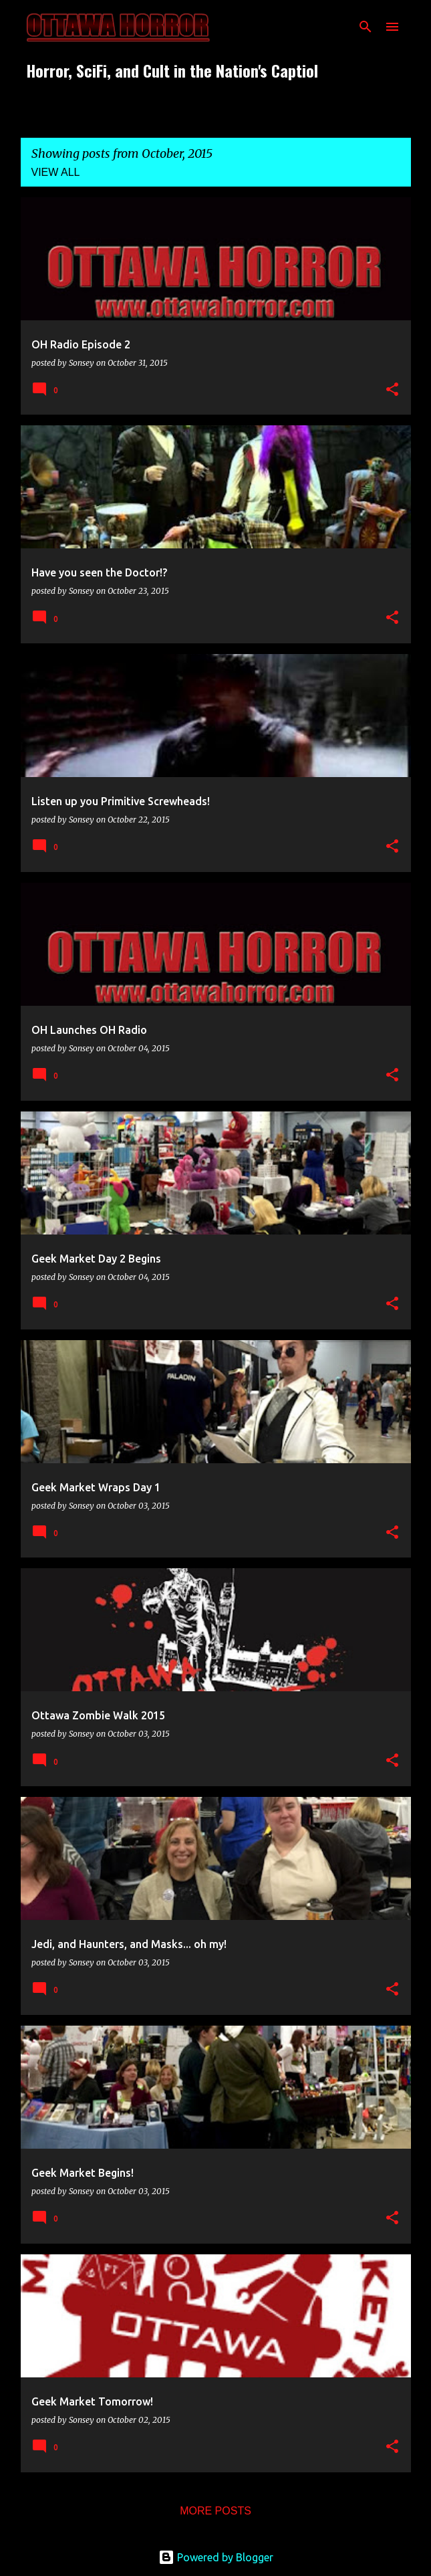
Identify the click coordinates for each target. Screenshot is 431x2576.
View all (55, 172)
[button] (392, 390)
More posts (215, 2510)
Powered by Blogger (215, 2557)
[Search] (365, 27)
